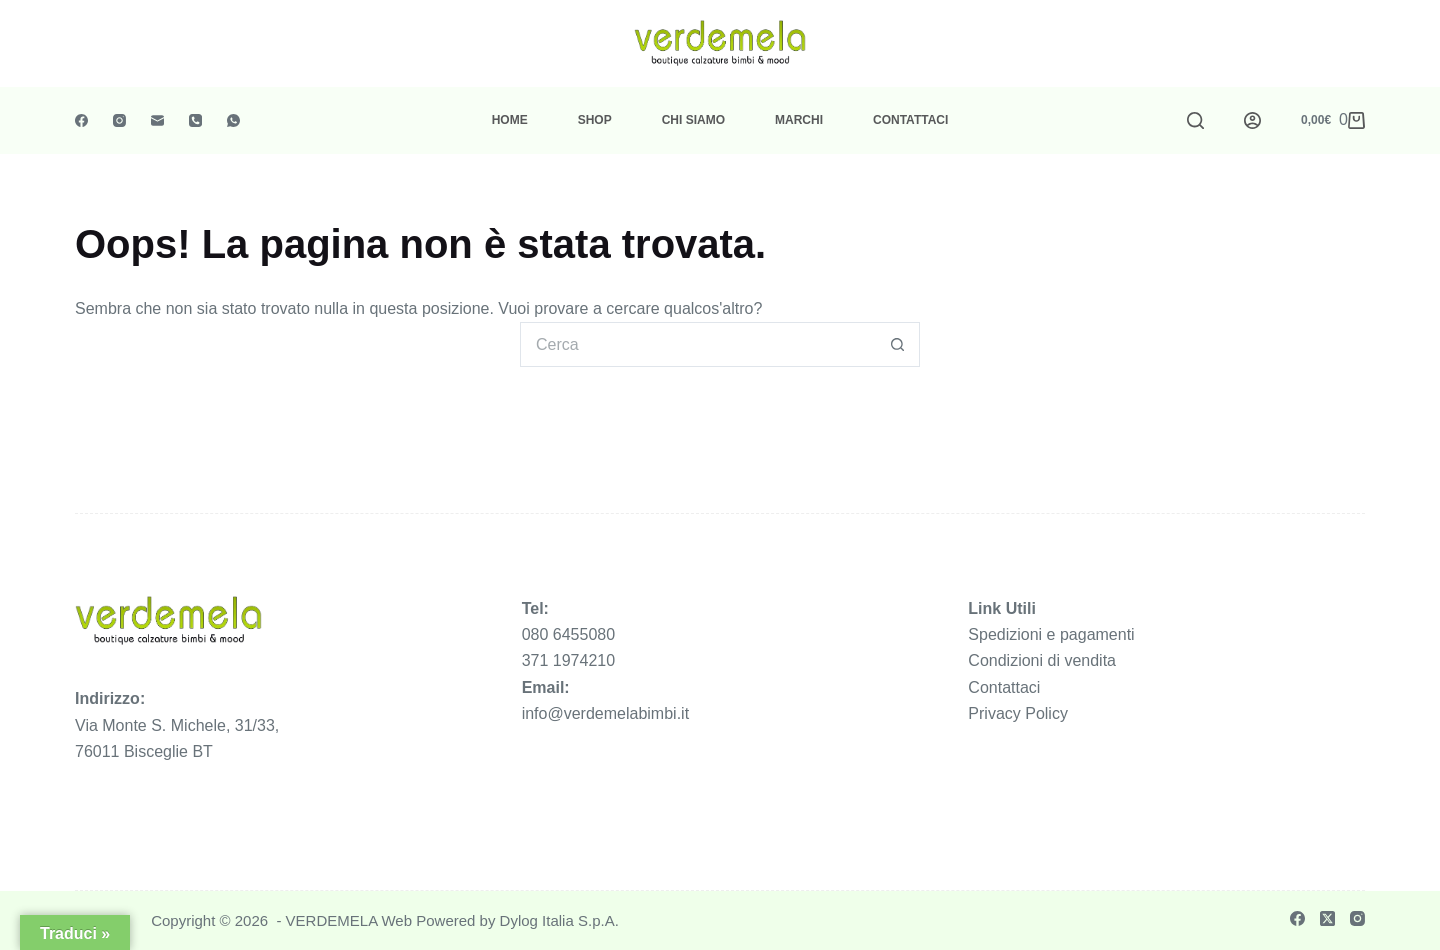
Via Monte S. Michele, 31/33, (177, 725)
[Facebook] (81, 120)
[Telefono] (195, 120)
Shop (595, 120)
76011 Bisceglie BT (144, 751)
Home (510, 120)
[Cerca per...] (697, 344)
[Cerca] (1195, 120)
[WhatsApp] (233, 120)
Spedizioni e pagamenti (1051, 634)
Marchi (799, 120)
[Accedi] (1252, 120)
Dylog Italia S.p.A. (559, 920)
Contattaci (910, 120)
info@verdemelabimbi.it (605, 713)
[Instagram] (119, 120)
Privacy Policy (1018, 713)
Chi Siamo (693, 120)
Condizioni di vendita (1042, 660)
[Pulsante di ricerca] (897, 344)
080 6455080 (568, 634)
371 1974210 (568, 660)
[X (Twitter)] (1327, 918)
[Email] (157, 120)
